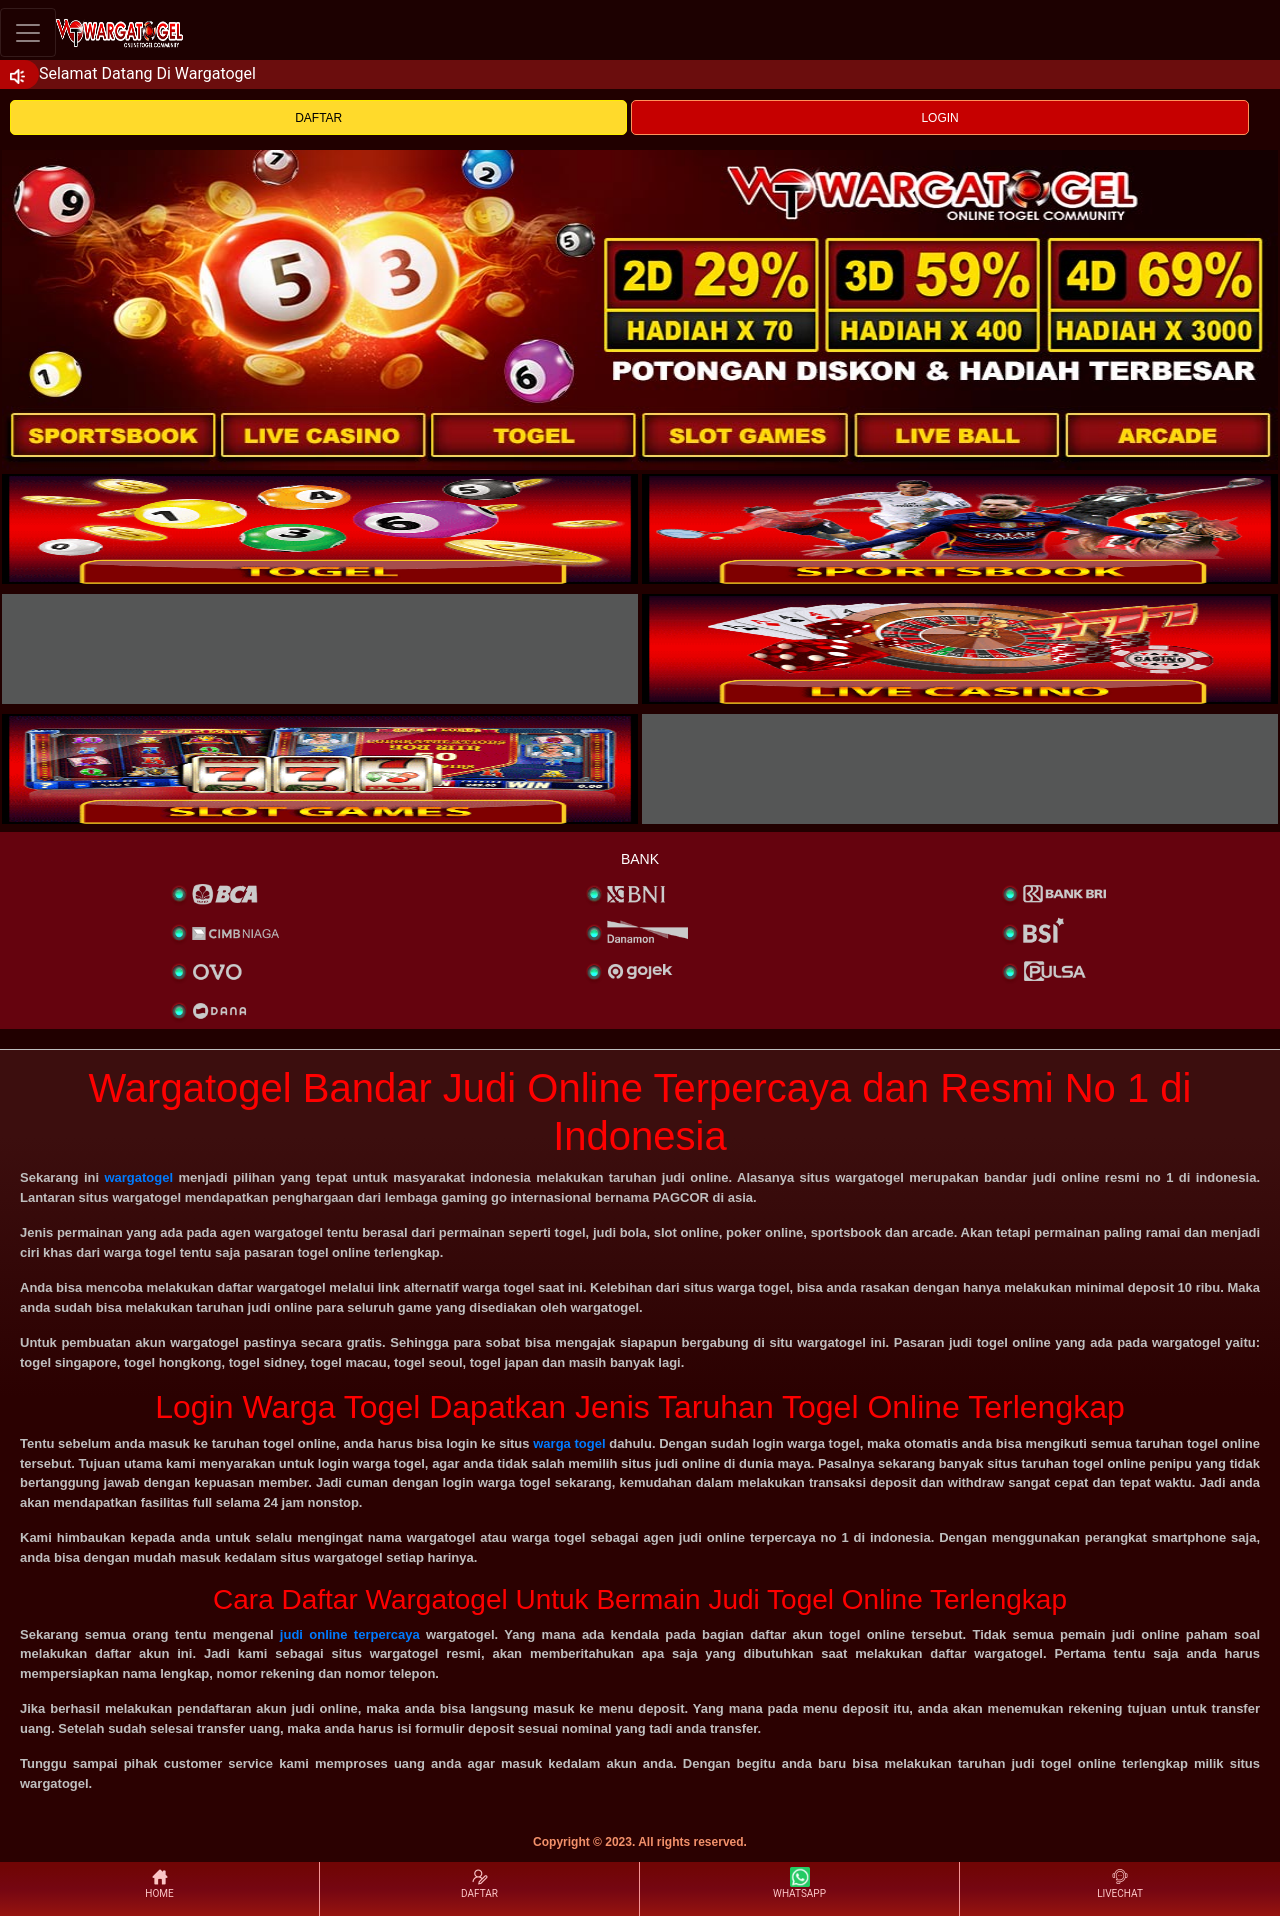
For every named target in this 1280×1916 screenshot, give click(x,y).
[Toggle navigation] (28, 32)
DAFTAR (318, 118)
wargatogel (138, 1177)
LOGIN (939, 118)
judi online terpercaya (350, 1634)
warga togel (569, 1443)
